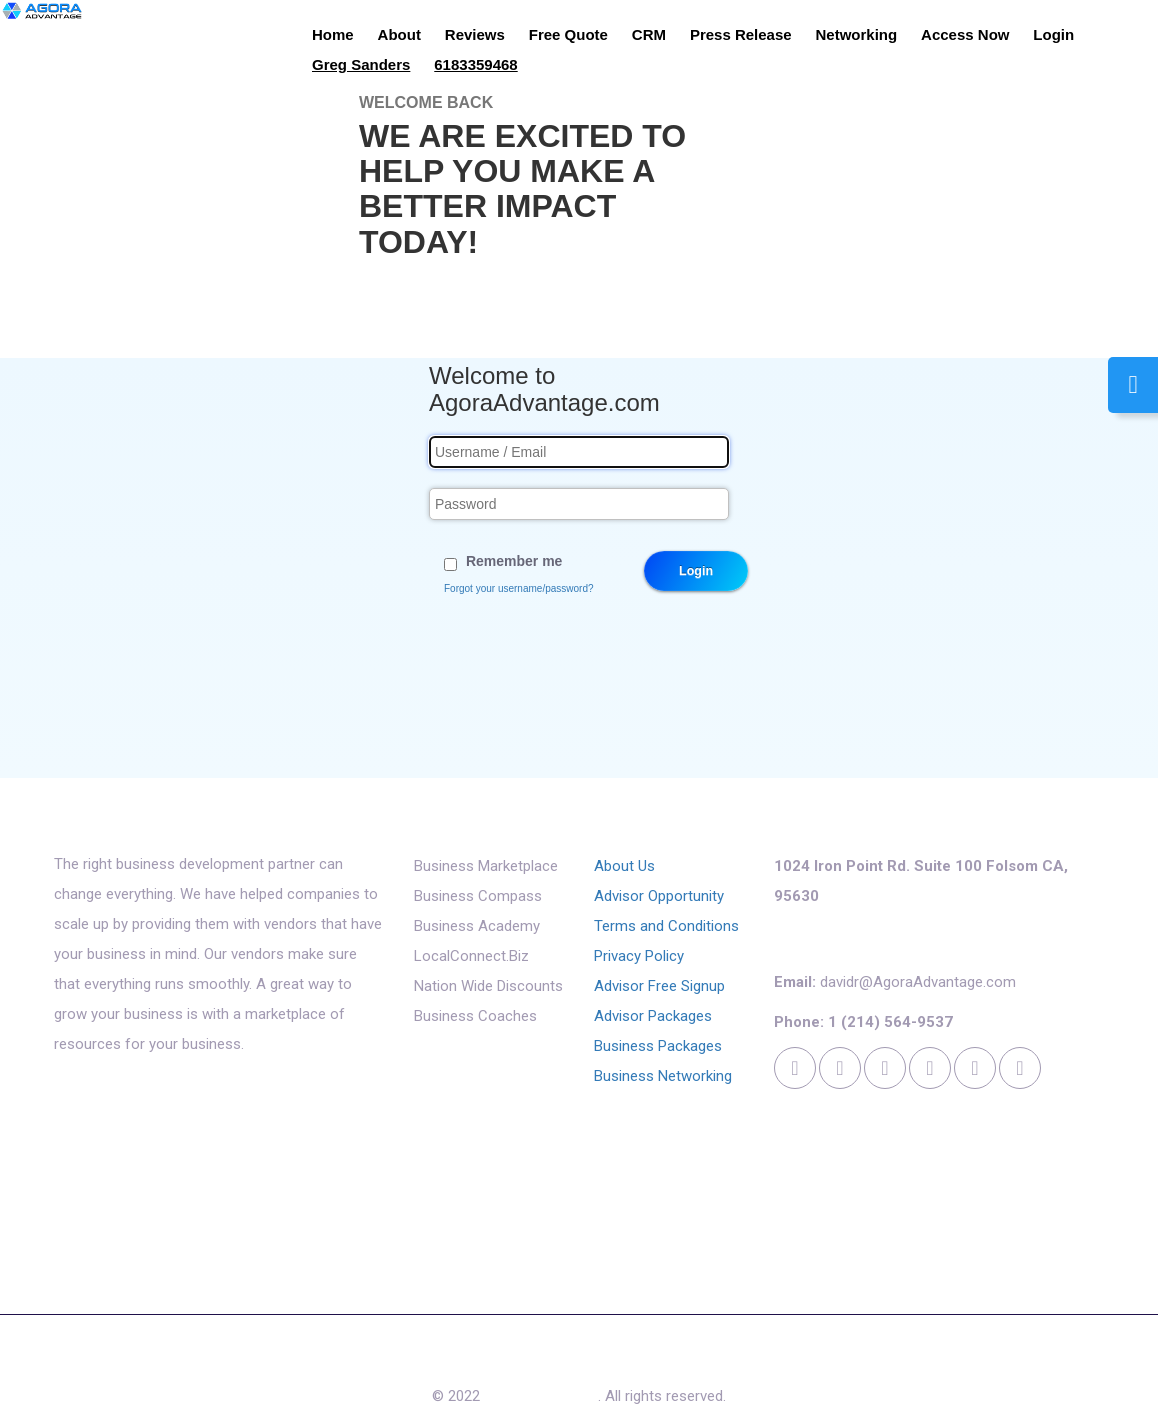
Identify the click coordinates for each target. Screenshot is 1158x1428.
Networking (857, 34)
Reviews (475, 34)
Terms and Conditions (666, 926)
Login (1053, 34)
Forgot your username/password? (519, 588)
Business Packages (658, 1046)
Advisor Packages (653, 1016)
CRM (649, 34)
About (399, 34)
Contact (672, 1361)
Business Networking (663, 1076)
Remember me (514, 561)
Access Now (965, 34)
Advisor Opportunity (659, 896)
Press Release (741, 34)
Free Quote (568, 34)
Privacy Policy (639, 956)
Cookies (749, 1361)
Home (333, 34)
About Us (624, 866)
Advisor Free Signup (659, 986)
